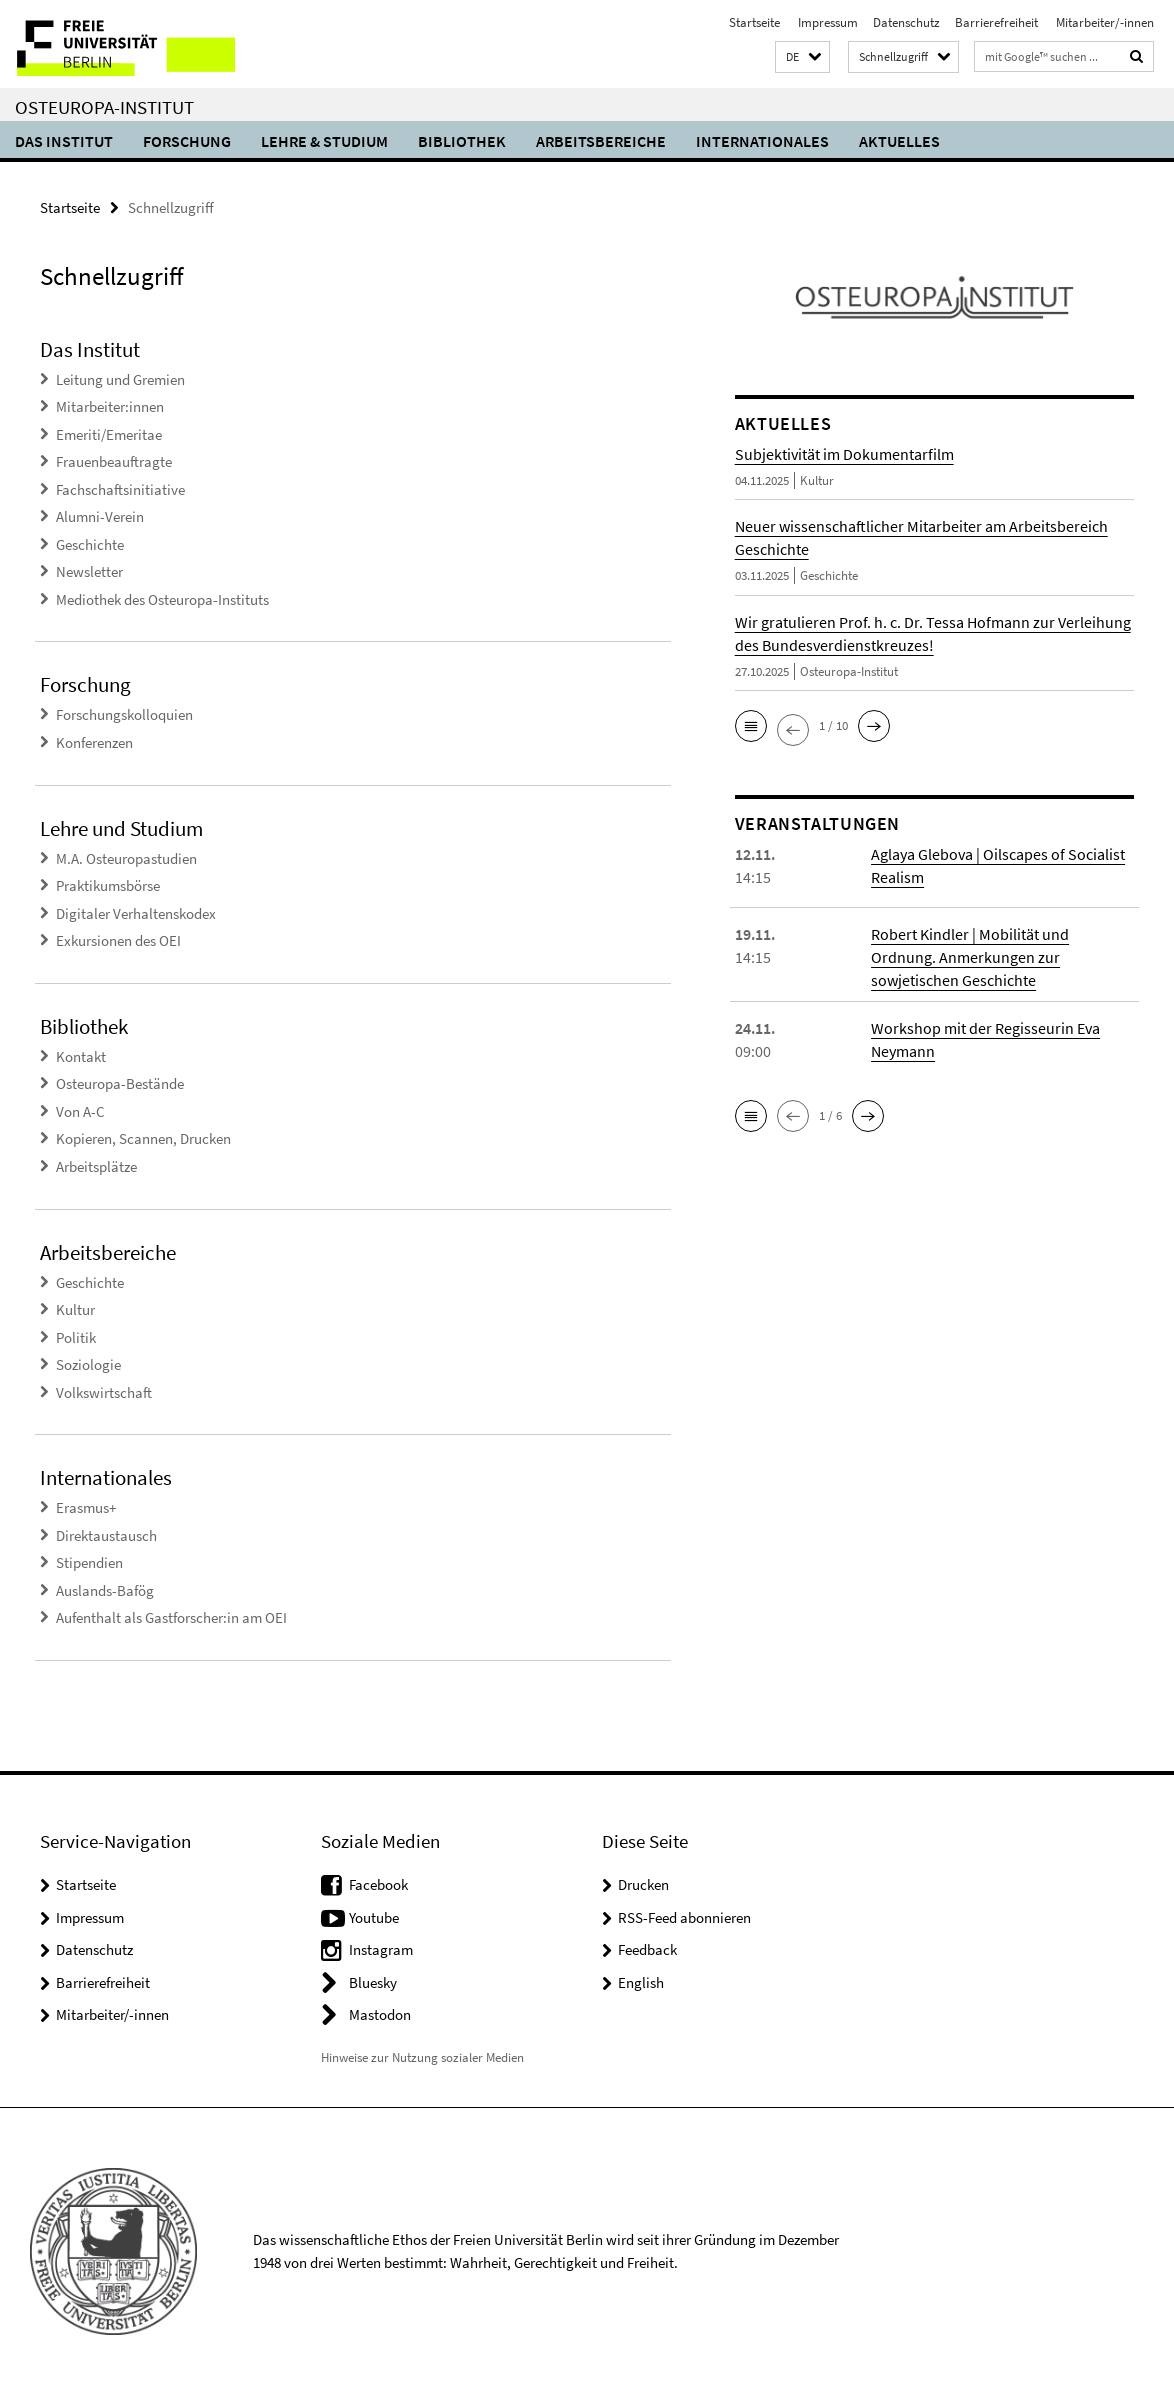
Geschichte (90, 544)
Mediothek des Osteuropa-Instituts (162, 599)
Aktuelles (899, 141)
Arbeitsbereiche (601, 141)
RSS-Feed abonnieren (684, 1917)
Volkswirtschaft (104, 1392)
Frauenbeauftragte (114, 461)
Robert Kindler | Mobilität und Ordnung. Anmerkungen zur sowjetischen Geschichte (970, 957)
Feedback (647, 1949)
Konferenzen (94, 742)
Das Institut (64, 141)
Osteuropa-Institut (104, 107)
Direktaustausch (106, 1535)
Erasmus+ (86, 1507)
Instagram (381, 1949)
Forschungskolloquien (124, 714)
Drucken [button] (643, 1884)
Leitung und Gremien (120, 379)
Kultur (75, 1309)
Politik (76, 1337)
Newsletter (89, 571)
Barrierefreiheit (996, 22)
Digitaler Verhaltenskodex (136, 913)
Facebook (378, 1884)
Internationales (762, 141)
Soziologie (88, 1364)
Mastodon (380, 2014)
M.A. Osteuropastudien (126, 858)
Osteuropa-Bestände (120, 1083)
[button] (802, 57)
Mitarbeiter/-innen (1103, 22)
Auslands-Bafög (105, 1590)
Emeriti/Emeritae (109, 434)
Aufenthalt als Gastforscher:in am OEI (171, 1617)
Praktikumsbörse (108, 885)
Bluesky (373, 1982)
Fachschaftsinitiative (120, 489)
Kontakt (81, 1056)
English (641, 1982)
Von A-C (80, 1111)
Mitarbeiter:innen (110, 406)
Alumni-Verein (100, 516)
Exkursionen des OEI (118, 940)
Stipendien (89, 1562)
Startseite (754, 22)
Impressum (826, 22)
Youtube (374, 1917)
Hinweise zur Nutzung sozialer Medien (422, 2057)
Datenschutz (906, 22)
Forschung (187, 141)
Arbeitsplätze (96, 1166)
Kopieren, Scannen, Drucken (143, 1138)
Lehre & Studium (324, 141)
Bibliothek (462, 141)
